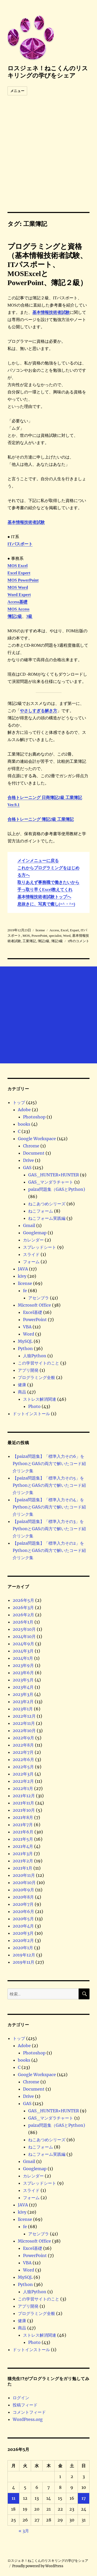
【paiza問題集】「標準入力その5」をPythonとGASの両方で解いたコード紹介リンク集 (49, 1485)
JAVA (23, 1268)
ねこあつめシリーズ (46, 1203)
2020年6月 (23, 1911)
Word (28, 1334)
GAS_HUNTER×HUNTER (53, 1174)
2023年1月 (23, 1708)
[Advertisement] (48, 160)
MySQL (25, 1341)
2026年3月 (23, 1607)
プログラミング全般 (36, 1377)
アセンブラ (38, 1297)
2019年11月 (23, 1962)
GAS (27, 1167)
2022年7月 (23, 1752)
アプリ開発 (28, 1370)
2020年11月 (24, 1875)
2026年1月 (23, 1622)
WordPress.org (28, 2419)
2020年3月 (23, 1933)
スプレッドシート (39, 1247)
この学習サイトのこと (38, 1363)
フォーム (31, 1261)
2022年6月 (23, 1759)
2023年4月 (23, 1687)
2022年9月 (23, 1737)
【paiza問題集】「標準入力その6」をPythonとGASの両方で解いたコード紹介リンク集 (49, 1463)
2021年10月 (24, 1810)
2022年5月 (23, 1766)
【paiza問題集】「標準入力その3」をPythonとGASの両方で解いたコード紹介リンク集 (49, 1528)
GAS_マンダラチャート (50, 1182)
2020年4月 (23, 1926)
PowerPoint (35, 1319)
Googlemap (35, 1232)
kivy (22, 1276)
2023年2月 (23, 1701)
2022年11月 (24, 1723)
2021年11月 (23, 1802)
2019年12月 (24, 1954)
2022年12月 (24, 1716)
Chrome (31, 1145)
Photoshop (34, 1116)
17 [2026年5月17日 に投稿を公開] (83, 2498)
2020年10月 (24, 1882)
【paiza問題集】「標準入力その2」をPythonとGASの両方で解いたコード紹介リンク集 (49, 1550)
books (24, 1124)
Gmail (29, 1225)
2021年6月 (23, 1831)
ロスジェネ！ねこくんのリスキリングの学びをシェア (48, 72)
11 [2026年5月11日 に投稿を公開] (13, 2498)
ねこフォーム (40, 1211)
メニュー (17, 91)
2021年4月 (23, 1846)
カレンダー (33, 1240)
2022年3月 (23, 1774)
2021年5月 (23, 1839)
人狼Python (34, 1355)
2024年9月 (23, 1643)
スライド (31, 1254)
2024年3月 (23, 1650)
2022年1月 (23, 1788)
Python (25, 1348)
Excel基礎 (32, 1312)
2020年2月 (23, 1940)
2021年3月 (23, 1853)
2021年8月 (23, 1817)
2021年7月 (23, 1824)
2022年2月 (23, 1781)
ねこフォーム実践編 (46, 1218)
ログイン (21, 2397)
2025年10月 (24, 1629)
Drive (28, 1160)
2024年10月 (24, 1636)
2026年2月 (23, 1614)
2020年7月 (23, 1904)
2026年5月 (23, 1600)
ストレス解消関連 (39, 1399)
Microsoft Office (34, 1305)
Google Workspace (37, 1138)
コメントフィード (29, 2412)
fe (25, 1290)
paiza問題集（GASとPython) (56, 1189)
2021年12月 (24, 1795)
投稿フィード (25, 2404)
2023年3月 (23, 1694)
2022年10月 (24, 1730)
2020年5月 (23, 1918)
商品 (22, 1391)
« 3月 (24, 2530)
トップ (19, 1102)
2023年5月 (23, 1679)
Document (33, 1153)
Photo (34, 1406)
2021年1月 (22, 1868)
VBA (27, 1326)
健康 (22, 1384)
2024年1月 (23, 1658)
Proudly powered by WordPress (37, 2566)
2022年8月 (23, 1745)
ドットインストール (31, 1413)
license (25, 1283)
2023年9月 (23, 1665)
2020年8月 (23, 1897)
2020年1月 (23, 1947)
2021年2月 (23, 1860)
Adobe (24, 1109)
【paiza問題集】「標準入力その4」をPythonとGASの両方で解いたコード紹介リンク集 (49, 1507)
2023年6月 (23, 1672)
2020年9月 (23, 1889)
